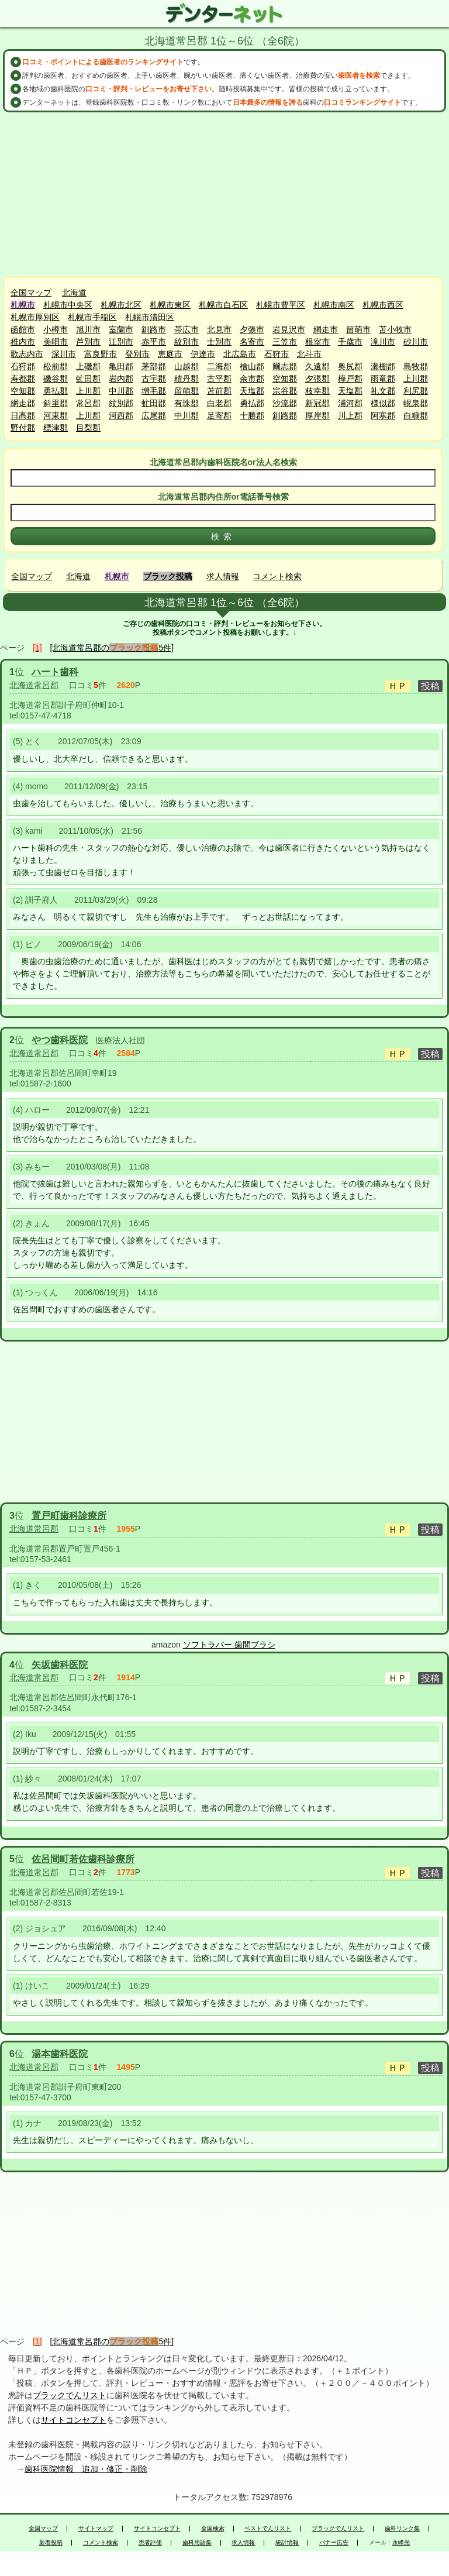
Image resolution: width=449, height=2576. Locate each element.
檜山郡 (252, 366)
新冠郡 (317, 403)
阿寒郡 (383, 415)
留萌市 (358, 329)
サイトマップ (95, 2529)
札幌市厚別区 (35, 317)
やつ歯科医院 (60, 1040)
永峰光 (401, 2543)
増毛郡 (153, 390)
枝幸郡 (317, 390)
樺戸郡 (350, 378)
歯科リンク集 (402, 2529)
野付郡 (23, 427)
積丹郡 (186, 378)
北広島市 (239, 354)
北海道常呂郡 (33, 685)
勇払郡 (55, 390)
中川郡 (121, 390)
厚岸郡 (317, 415)
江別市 (121, 341)
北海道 (74, 292)
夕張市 (252, 329)
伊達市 (203, 354)
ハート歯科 (55, 672)
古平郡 (219, 378)
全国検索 (212, 2529)
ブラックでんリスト (69, 2395)
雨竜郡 (383, 378)
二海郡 (219, 366)
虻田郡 (88, 378)
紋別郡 (121, 403)
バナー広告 (333, 2543)
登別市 (137, 354)
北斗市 (309, 354)
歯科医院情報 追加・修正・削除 (86, 2469)
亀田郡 (121, 366)
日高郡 (23, 415)
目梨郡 (88, 427)
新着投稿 (51, 2543)
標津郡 (55, 427)
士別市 (219, 341)
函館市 (23, 329)
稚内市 (23, 341)
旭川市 (88, 329)
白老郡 (219, 403)
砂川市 (415, 341)
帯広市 (186, 329)
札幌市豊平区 (280, 304)
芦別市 (88, 341)
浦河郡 (350, 403)
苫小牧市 (395, 329)
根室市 (317, 341)
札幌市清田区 (149, 317)
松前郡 (55, 366)
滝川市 (383, 341)
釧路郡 (284, 415)
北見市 (219, 329)
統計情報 (287, 2543)
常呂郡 (88, 403)
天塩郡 (252, 390)
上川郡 (415, 378)
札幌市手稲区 (92, 317)
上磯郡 (88, 366)
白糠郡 (415, 415)
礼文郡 (383, 390)
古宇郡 (153, 378)
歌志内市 (27, 354)
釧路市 (153, 329)
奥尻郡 (350, 366)
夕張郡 (317, 378)
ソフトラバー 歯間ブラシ (229, 1644)
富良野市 (100, 354)
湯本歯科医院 (60, 2054)
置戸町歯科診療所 (69, 1516)
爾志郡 (284, 366)
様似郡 (383, 403)
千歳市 (350, 341)
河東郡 (55, 415)
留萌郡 (186, 390)
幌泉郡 (415, 403)
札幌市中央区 (67, 304)
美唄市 (55, 341)
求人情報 (222, 576)
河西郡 (121, 415)
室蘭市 (121, 329)
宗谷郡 (284, 390)
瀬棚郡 (383, 366)
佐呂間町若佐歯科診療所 (83, 1859)
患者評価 (150, 2543)
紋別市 (186, 341)
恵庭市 (170, 354)
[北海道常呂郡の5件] (112, 647)
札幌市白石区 (223, 304)
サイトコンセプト (73, 2419)
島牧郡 (415, 366)
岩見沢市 (288, 329)
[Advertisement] (224, 194)
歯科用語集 (197, 2543)
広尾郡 (153, 415)
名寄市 (252, 341)
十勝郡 (252, 415)
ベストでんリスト (267, 2529)
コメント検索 (277, 576)
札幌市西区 (382, 304)
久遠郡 (317, 366)
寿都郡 (23, 378)
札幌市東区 (170, 304)
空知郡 (284, 378)
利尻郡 (415, 390)
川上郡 (350, 415)
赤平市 (153, 341)
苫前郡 (219, 390)
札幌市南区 (333, 304)
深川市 (63, 354)
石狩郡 (23, 366)
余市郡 (252, 378)
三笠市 (284, 341)
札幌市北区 (121, 304)
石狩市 (276, 354)
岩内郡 (121, 378)
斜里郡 (55, 403)
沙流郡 (284, 403)
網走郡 (23, 403)
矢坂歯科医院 (60, 1665)
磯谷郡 (55, 378)
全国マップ (31, 292)
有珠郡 (186, 403)
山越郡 (186, 366)
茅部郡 (153, 366)
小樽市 (55, 329)
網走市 (325, 329)
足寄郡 (219, 415)
